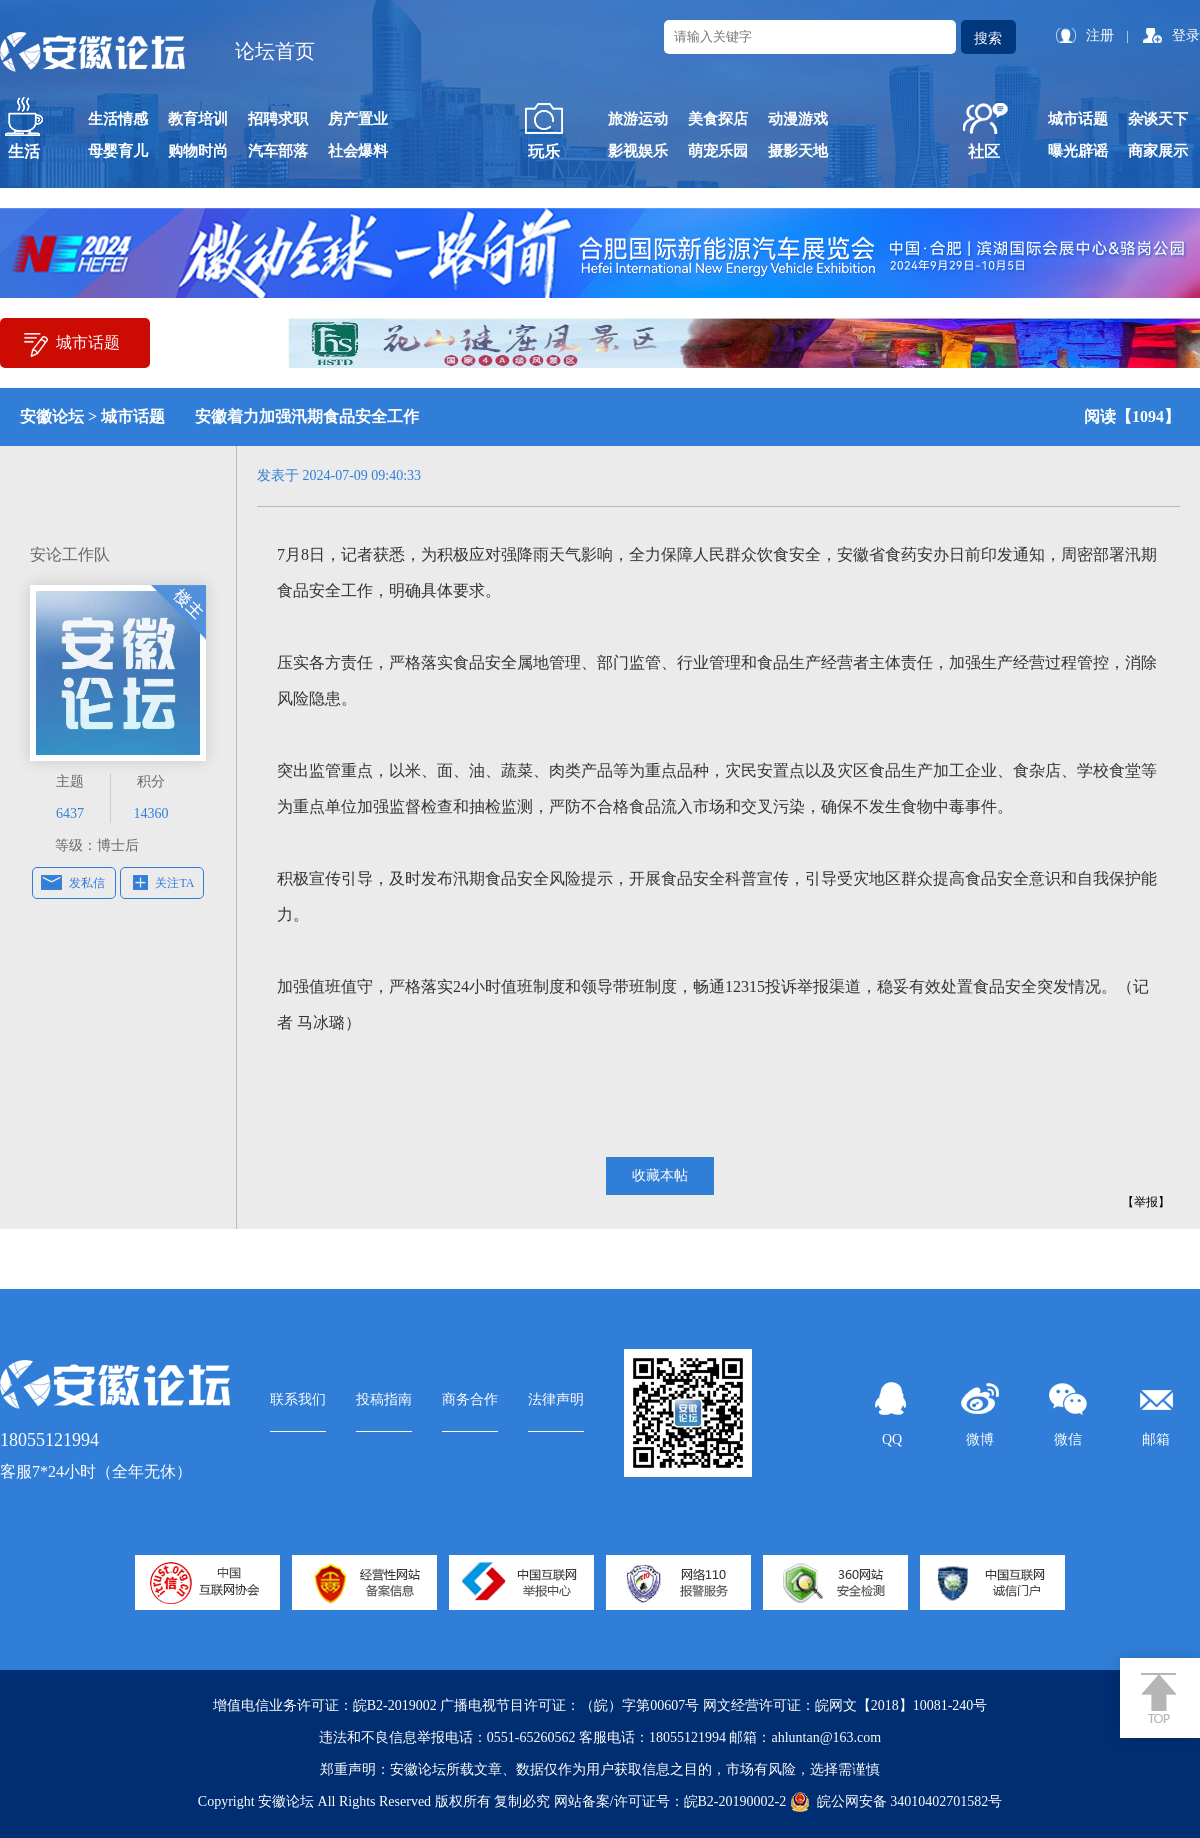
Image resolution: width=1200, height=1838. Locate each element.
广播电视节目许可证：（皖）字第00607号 (569, 1705)
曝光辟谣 (1078, 151)
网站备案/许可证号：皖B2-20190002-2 (670, 1801)
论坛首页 (275, 51)
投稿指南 (384, 1399)
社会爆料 (358, 151)
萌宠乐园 (718, 151)
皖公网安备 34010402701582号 (896, 1802)
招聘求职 (278, 119)
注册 (1100, 35)
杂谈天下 (1158, 119)
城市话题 (1078, 119)
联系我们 (298, 1399)
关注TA (174, 883)
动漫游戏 (798, 119)
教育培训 (198, 119)
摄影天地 (798, 151)
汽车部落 (278, 151)
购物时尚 (198, 151)
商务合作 (470, 1399)
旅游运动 (638, 119)
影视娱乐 (638, 151)
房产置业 (358, 119)
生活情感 (118, 119)
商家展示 (1158, 151)
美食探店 (718, 119)
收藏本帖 (660, 1175)
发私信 (87, 883)
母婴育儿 (118, 151)
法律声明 (556, 1399)
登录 (1186, 35)
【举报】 (1146, 1202)
